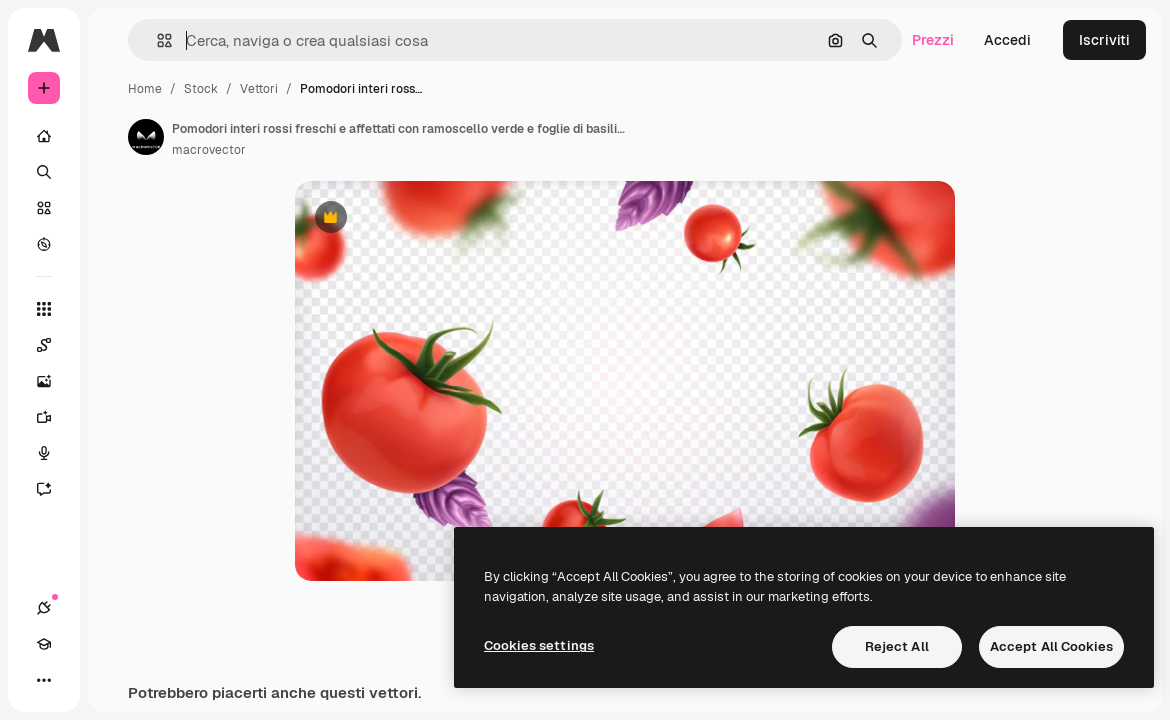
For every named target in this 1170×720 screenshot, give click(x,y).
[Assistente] (54, 489)
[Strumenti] (44, 309)
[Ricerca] (44, 172)
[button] (156, 40)
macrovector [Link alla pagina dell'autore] (209, 150)
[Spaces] (54, 345)
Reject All (897, 646)
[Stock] (44, 208)
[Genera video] (54, 417)
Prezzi (933, 40)
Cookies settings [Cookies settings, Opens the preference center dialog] (539, 645)
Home (145, 89)
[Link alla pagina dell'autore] (146, 137)
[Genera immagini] (54, 381)
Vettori (259, 89)
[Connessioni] (44, 608)
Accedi (1007, 40)
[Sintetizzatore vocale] (54, 453)
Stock (201, 89)
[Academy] (44, 644)
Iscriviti (1104, 40)
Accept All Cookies (1051, 646)
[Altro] (44, 680)
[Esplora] (44, 244)
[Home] (44, 136)
